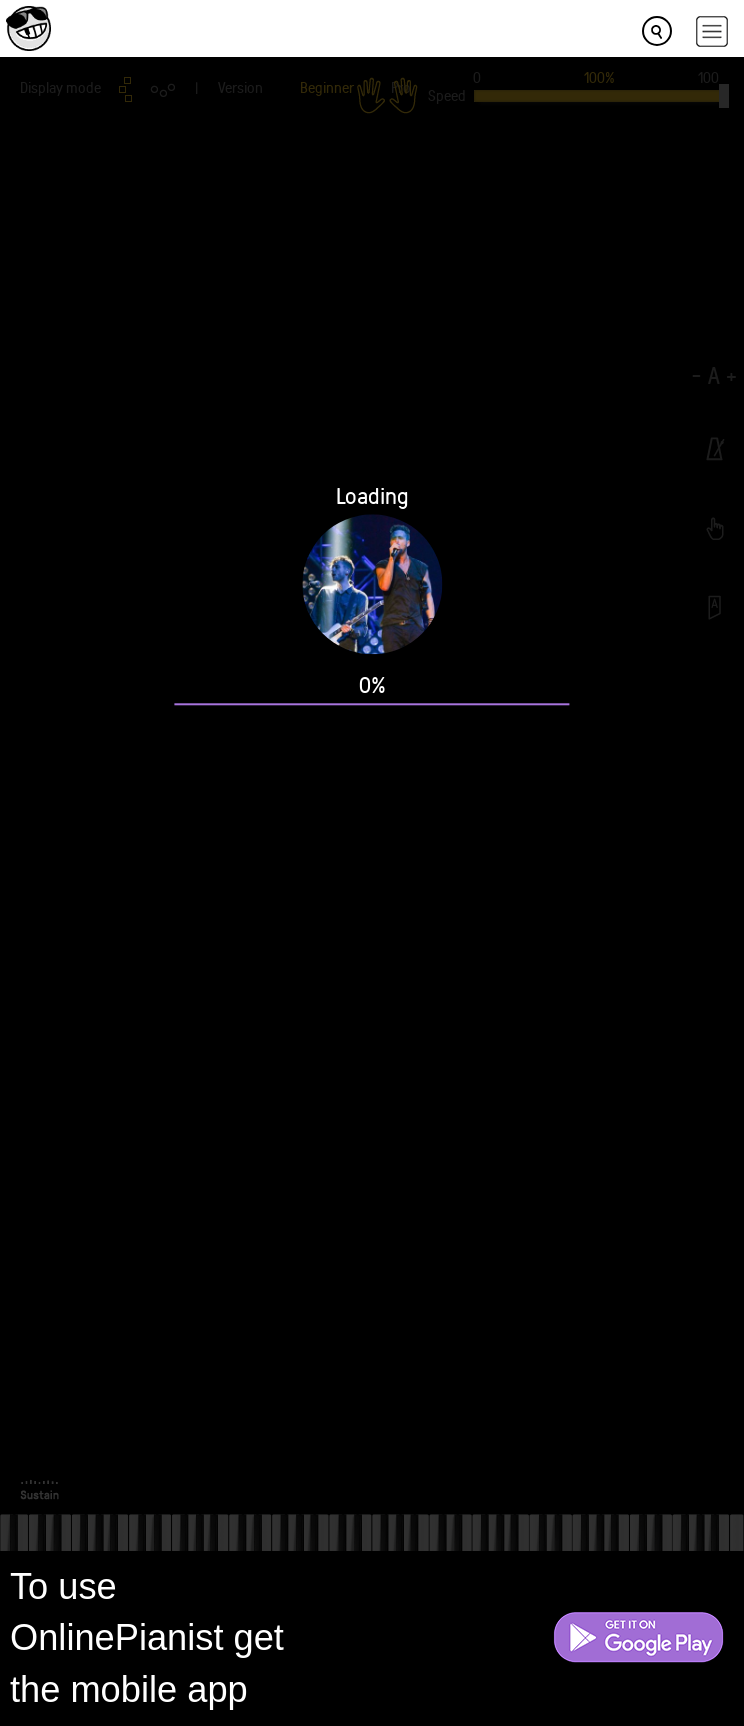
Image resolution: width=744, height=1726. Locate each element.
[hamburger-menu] (712, 31)
